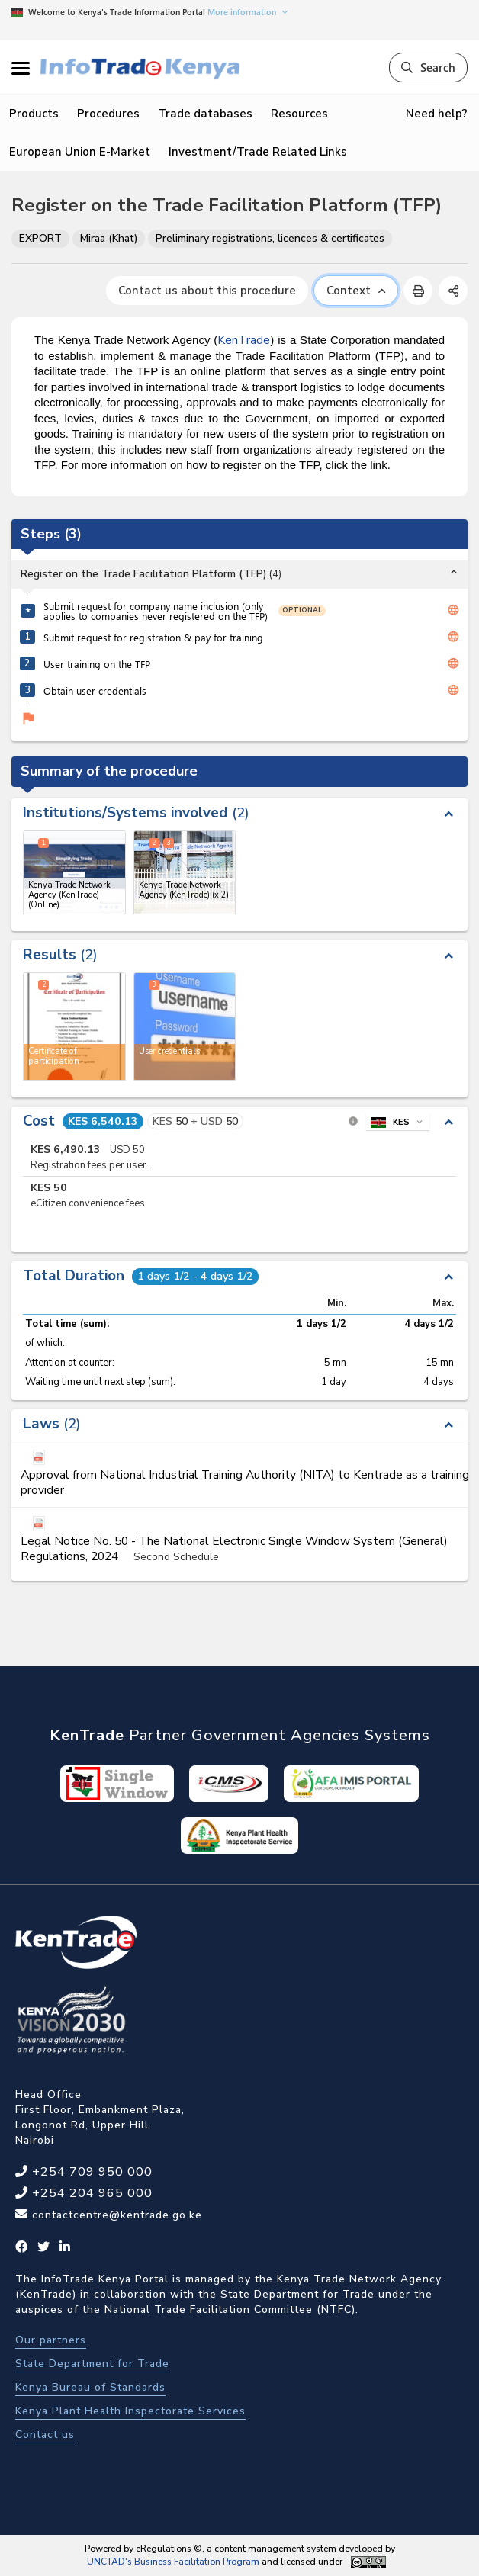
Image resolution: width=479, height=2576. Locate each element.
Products (34, 113)
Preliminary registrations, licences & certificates (270, 238)
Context (355, 290)
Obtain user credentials (94, 690)
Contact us (45, 2434)
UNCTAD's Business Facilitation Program (173, 2561)
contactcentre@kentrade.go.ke (115, 2215)
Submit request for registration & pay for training (153, 637)
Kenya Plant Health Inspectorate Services (130, 2411)
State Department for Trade (92, 2363)
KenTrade (243, 340)
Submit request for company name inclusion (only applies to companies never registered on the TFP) (155, 611)
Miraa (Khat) (108, 238)
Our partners (50, 2340)
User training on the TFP (96, 664)
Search (428, 67)
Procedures (108, 113)
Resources (299, 113)
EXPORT (40, 238)
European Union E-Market (79, 151)
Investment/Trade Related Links (258, 151)
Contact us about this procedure (207, 290)
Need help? (437, 113)
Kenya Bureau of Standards (90, 2387)
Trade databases (205, 113)
